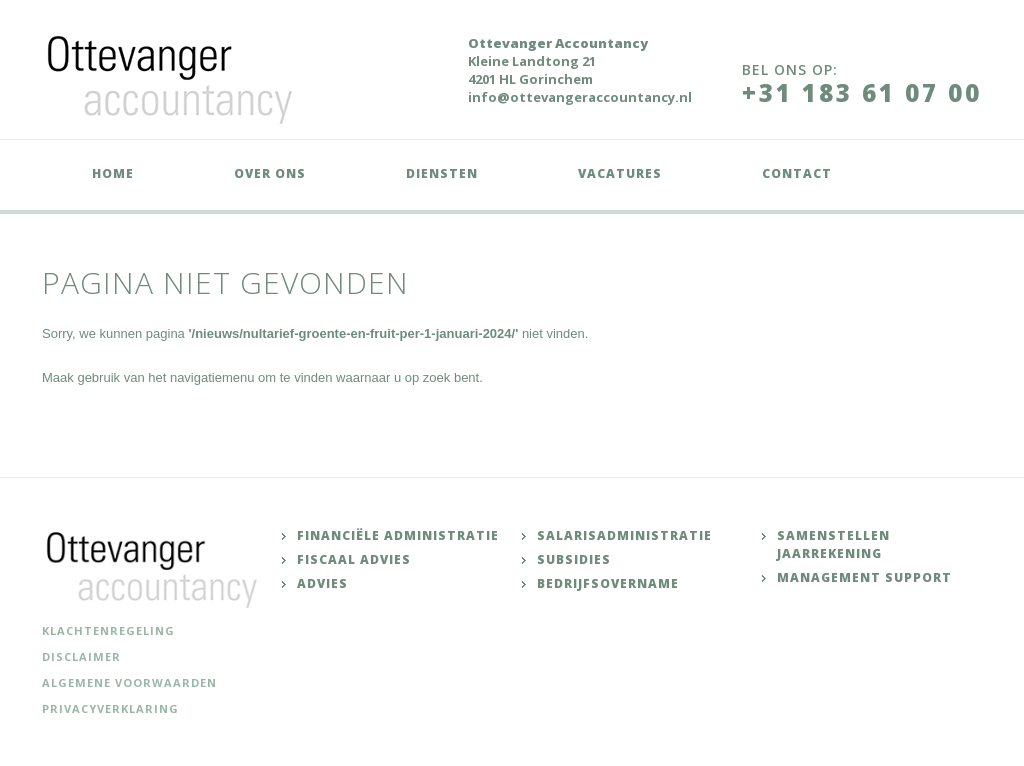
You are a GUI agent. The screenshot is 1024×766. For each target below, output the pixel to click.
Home (113, 173)
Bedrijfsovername (608, 583)
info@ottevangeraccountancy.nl (580, 97)
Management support (864, 577)
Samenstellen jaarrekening (833, 544)
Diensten (442, 173)
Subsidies (574, 559)
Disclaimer (81, 656)
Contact (797, 173)
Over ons (270, 173)
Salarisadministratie (624, 535)
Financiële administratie (398, 535)
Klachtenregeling (108, 630)
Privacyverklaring (110, 708)
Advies (322, 583)
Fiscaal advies (354, 559)
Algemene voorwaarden (129, 682)
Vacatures (620, 173)
